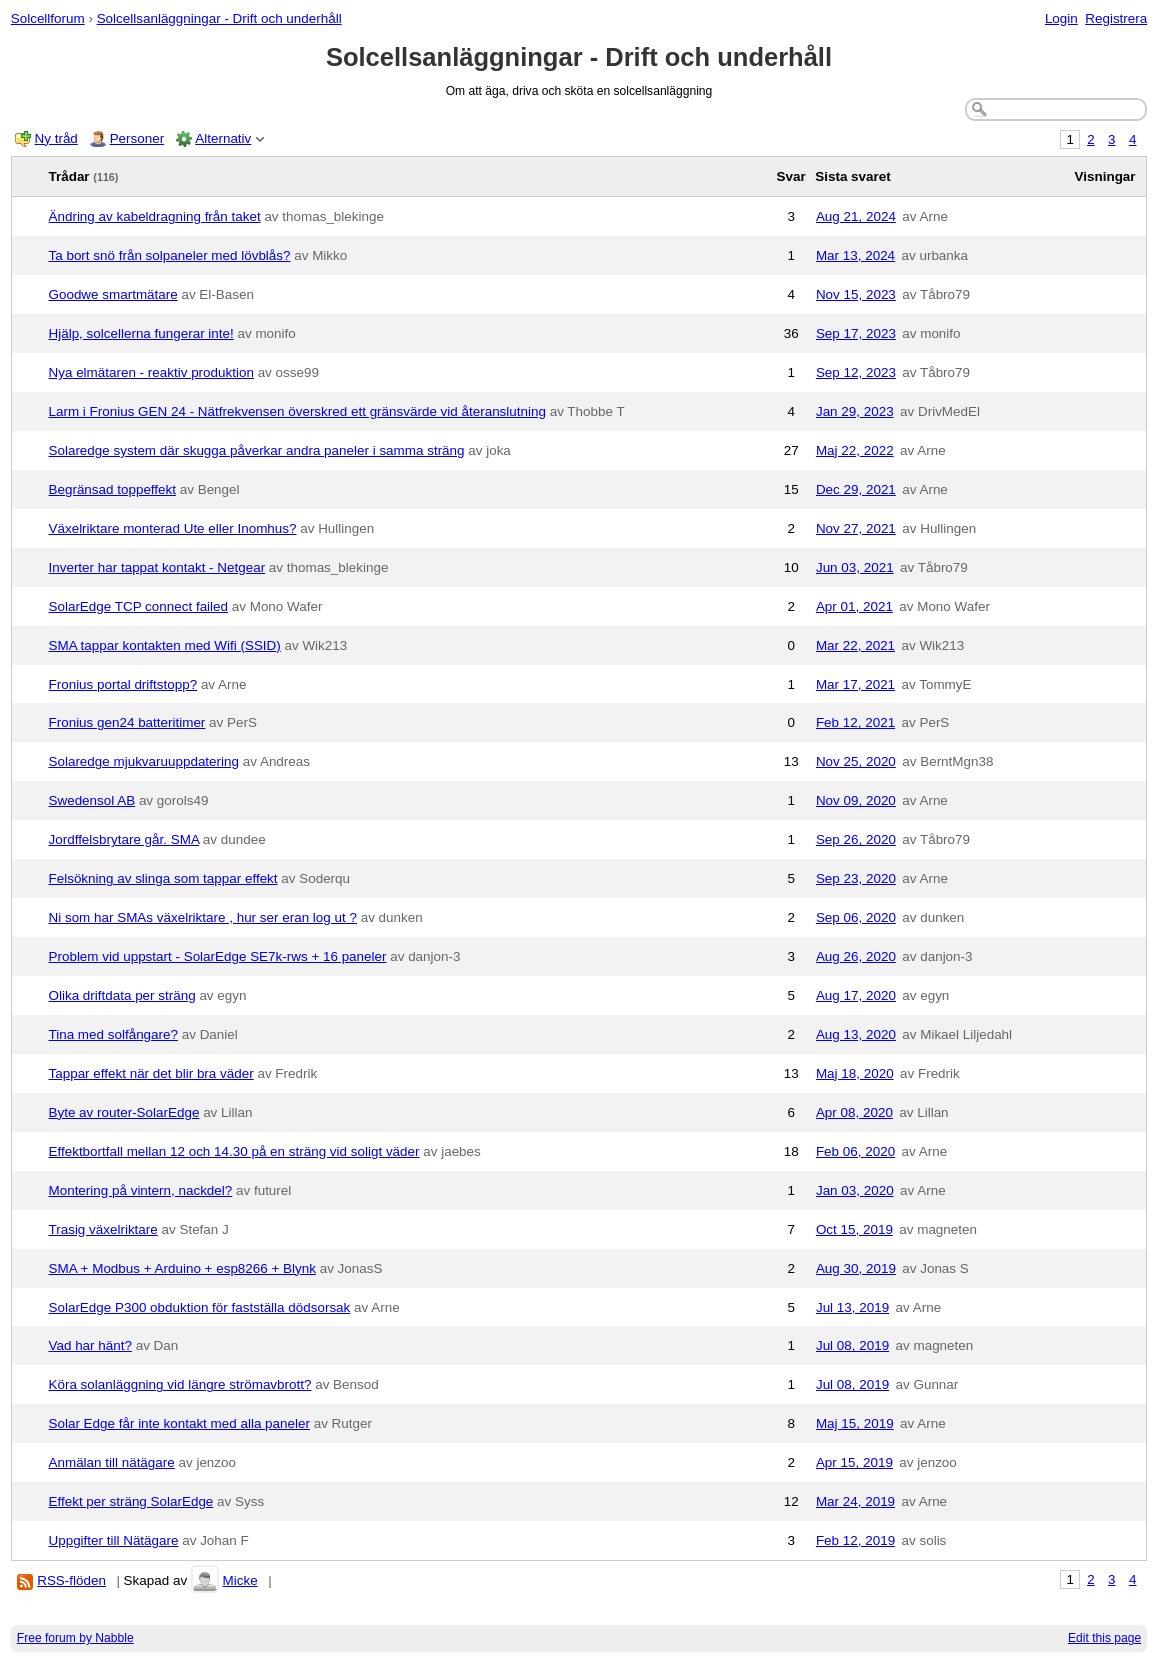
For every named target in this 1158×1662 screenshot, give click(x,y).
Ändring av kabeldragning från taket (155, 216)
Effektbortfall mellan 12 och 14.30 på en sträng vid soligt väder (234, 1151)
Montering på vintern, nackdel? (141, 1190)
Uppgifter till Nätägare (114, 1540)
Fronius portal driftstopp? (123, 684)
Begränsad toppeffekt (113, 489)
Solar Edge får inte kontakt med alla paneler (179, 1423)
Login (1061, 18)
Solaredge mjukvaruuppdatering (144, 761)
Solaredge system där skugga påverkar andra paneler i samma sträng (257, 450)
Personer (137, 138)
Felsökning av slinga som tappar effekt (163, 878)
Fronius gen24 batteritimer (127, 722)
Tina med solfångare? (113, 1034)
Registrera (1116, 18)
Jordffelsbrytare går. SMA (124, 839)
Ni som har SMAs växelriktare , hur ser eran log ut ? (203, 917)
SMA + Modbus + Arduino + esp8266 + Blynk (182, 1268)
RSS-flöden (71, 1580)
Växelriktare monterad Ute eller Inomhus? (173, 528)
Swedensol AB (92, 800)
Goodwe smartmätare (113, 294)
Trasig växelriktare (103, 1229)
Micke (240, 1580)
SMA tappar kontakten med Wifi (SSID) (165, 645)
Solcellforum (48, 18)
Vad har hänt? (90, 1345)
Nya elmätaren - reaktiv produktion (151, 372)
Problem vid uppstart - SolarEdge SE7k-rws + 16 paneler (218, 956)
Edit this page (1104, 1638)
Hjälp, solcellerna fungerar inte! (141, 333)
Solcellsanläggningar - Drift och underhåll (219, 18)
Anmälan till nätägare (112, 1462)
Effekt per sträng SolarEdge (131, 1501)
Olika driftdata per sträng (122, 995)
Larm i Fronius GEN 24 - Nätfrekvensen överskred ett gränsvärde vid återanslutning (297, 411)
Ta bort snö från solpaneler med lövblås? (170, 255)
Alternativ (223, 138)
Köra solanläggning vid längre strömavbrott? (180, 1384)
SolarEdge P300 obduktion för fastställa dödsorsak (200, 1307)
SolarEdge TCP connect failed (139, 606)
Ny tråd (56, 138)
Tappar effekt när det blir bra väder (151, 1073)
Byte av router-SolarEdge (124, 1112)
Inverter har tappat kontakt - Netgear (157, 567)
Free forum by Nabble (75, 1638)
